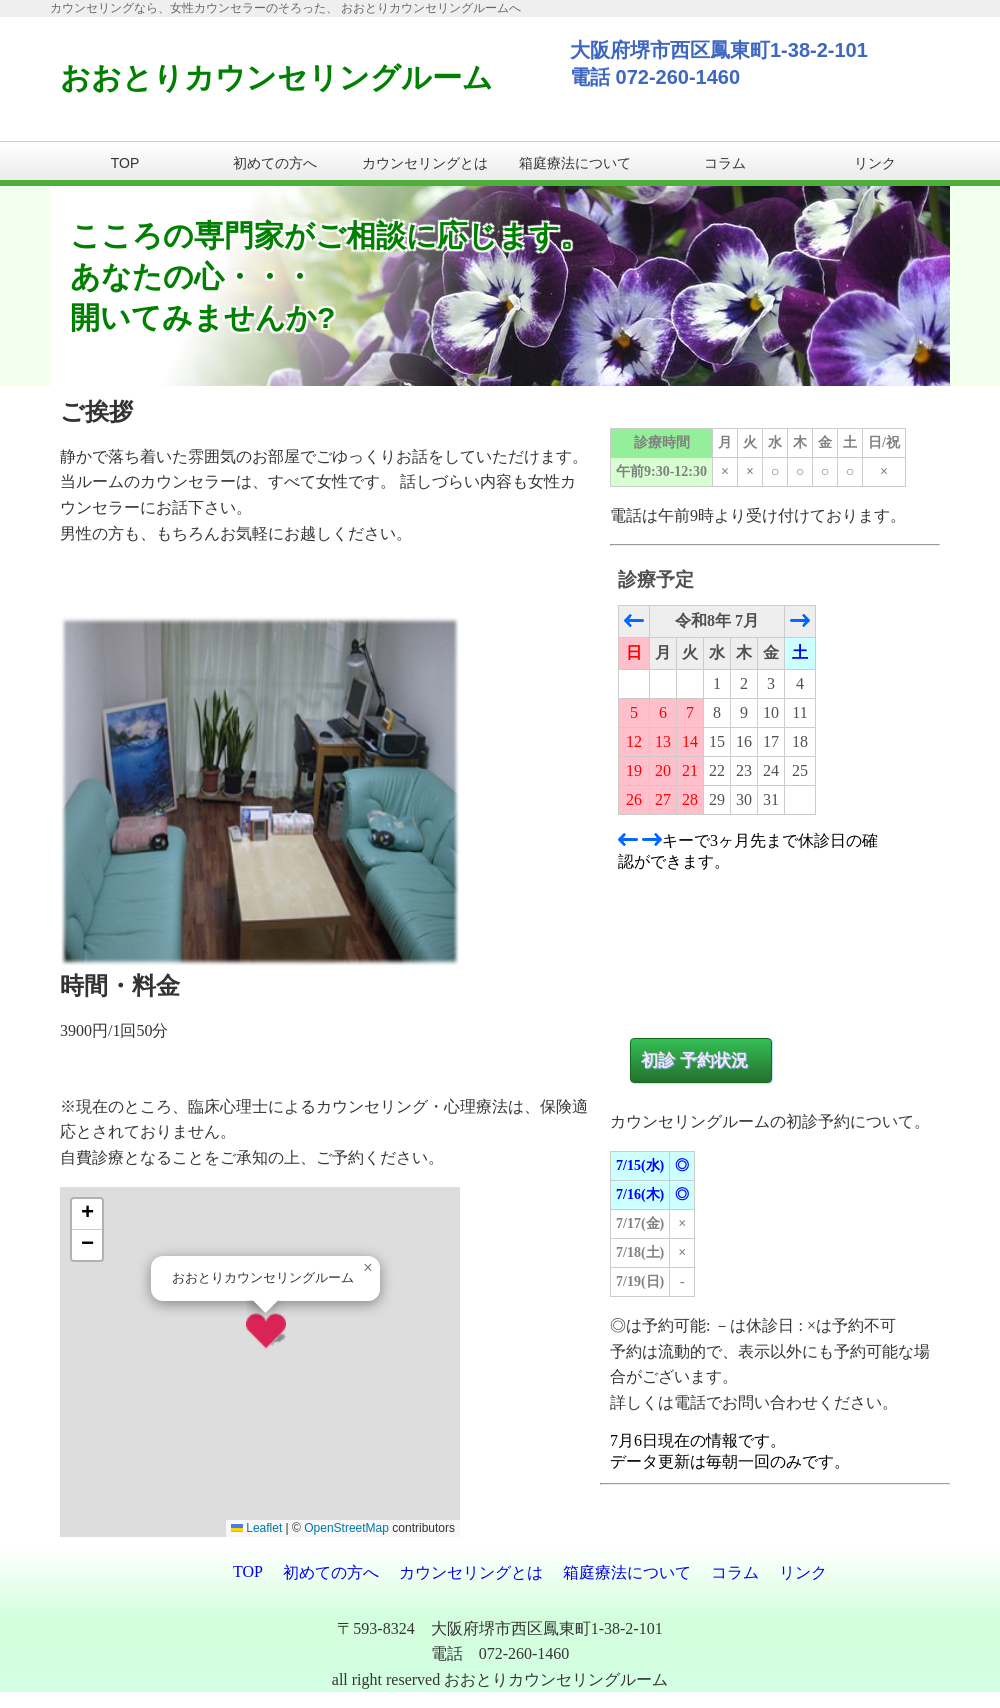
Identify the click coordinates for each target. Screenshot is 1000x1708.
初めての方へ (275, 163)
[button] (266, 1331)
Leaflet (256, 1528)
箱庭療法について (575, 163)
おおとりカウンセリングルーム (276, 77)
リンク (875, 163)
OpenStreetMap (346, 1528)
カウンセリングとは (425, 163)
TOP (125, 163)
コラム (725, 163)
